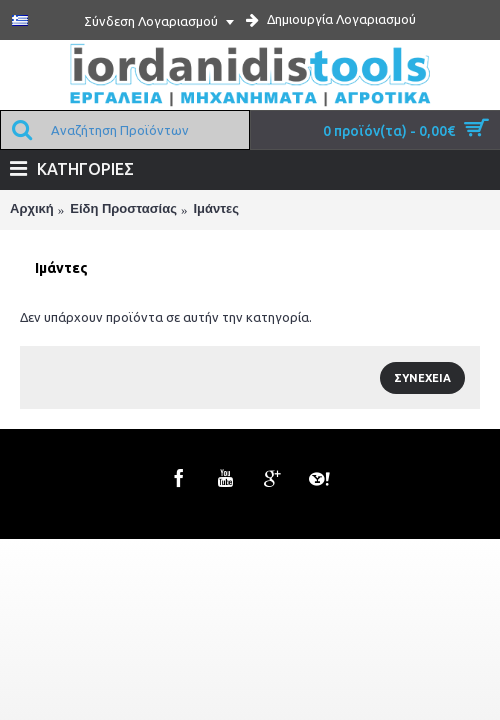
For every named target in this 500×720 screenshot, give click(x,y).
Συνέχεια (422, 378)
